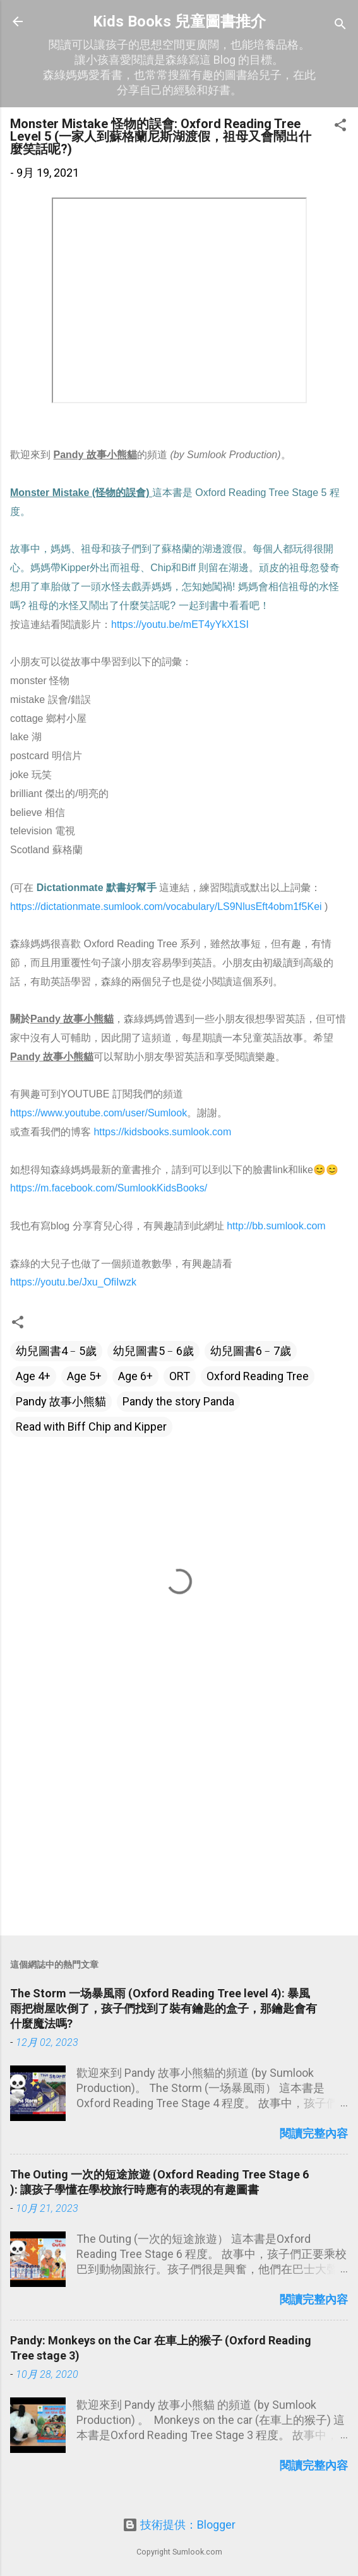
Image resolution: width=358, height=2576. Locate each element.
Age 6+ (135, 1376)
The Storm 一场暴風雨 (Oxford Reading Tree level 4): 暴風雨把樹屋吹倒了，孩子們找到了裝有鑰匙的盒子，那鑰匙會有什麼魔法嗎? (163, 2008)
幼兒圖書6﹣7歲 (250, 1350)
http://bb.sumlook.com (276, 1225)
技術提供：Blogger (179, 2524)
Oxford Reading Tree (257, 1376)
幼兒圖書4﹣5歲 (56, 1350)
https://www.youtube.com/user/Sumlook (98, 1113)
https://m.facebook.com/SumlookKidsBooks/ (110, 1188)
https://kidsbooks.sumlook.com (162, 1131)
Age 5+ (84, 1376)
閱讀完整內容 (314, 2133)
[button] (340, 126)
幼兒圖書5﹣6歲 (153, 1350)
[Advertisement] (179, 1827)
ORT (179, 1376)
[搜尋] (340, 25)
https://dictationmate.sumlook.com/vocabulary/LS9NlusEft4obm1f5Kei (166, 906)
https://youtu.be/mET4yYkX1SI (180, 624)
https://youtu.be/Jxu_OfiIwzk (75, 1282)
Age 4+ (33, 1376)
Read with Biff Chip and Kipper (91, 1426)
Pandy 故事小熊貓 (61, 1401)
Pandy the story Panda (178, 1401)
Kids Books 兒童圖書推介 (179, 21)
